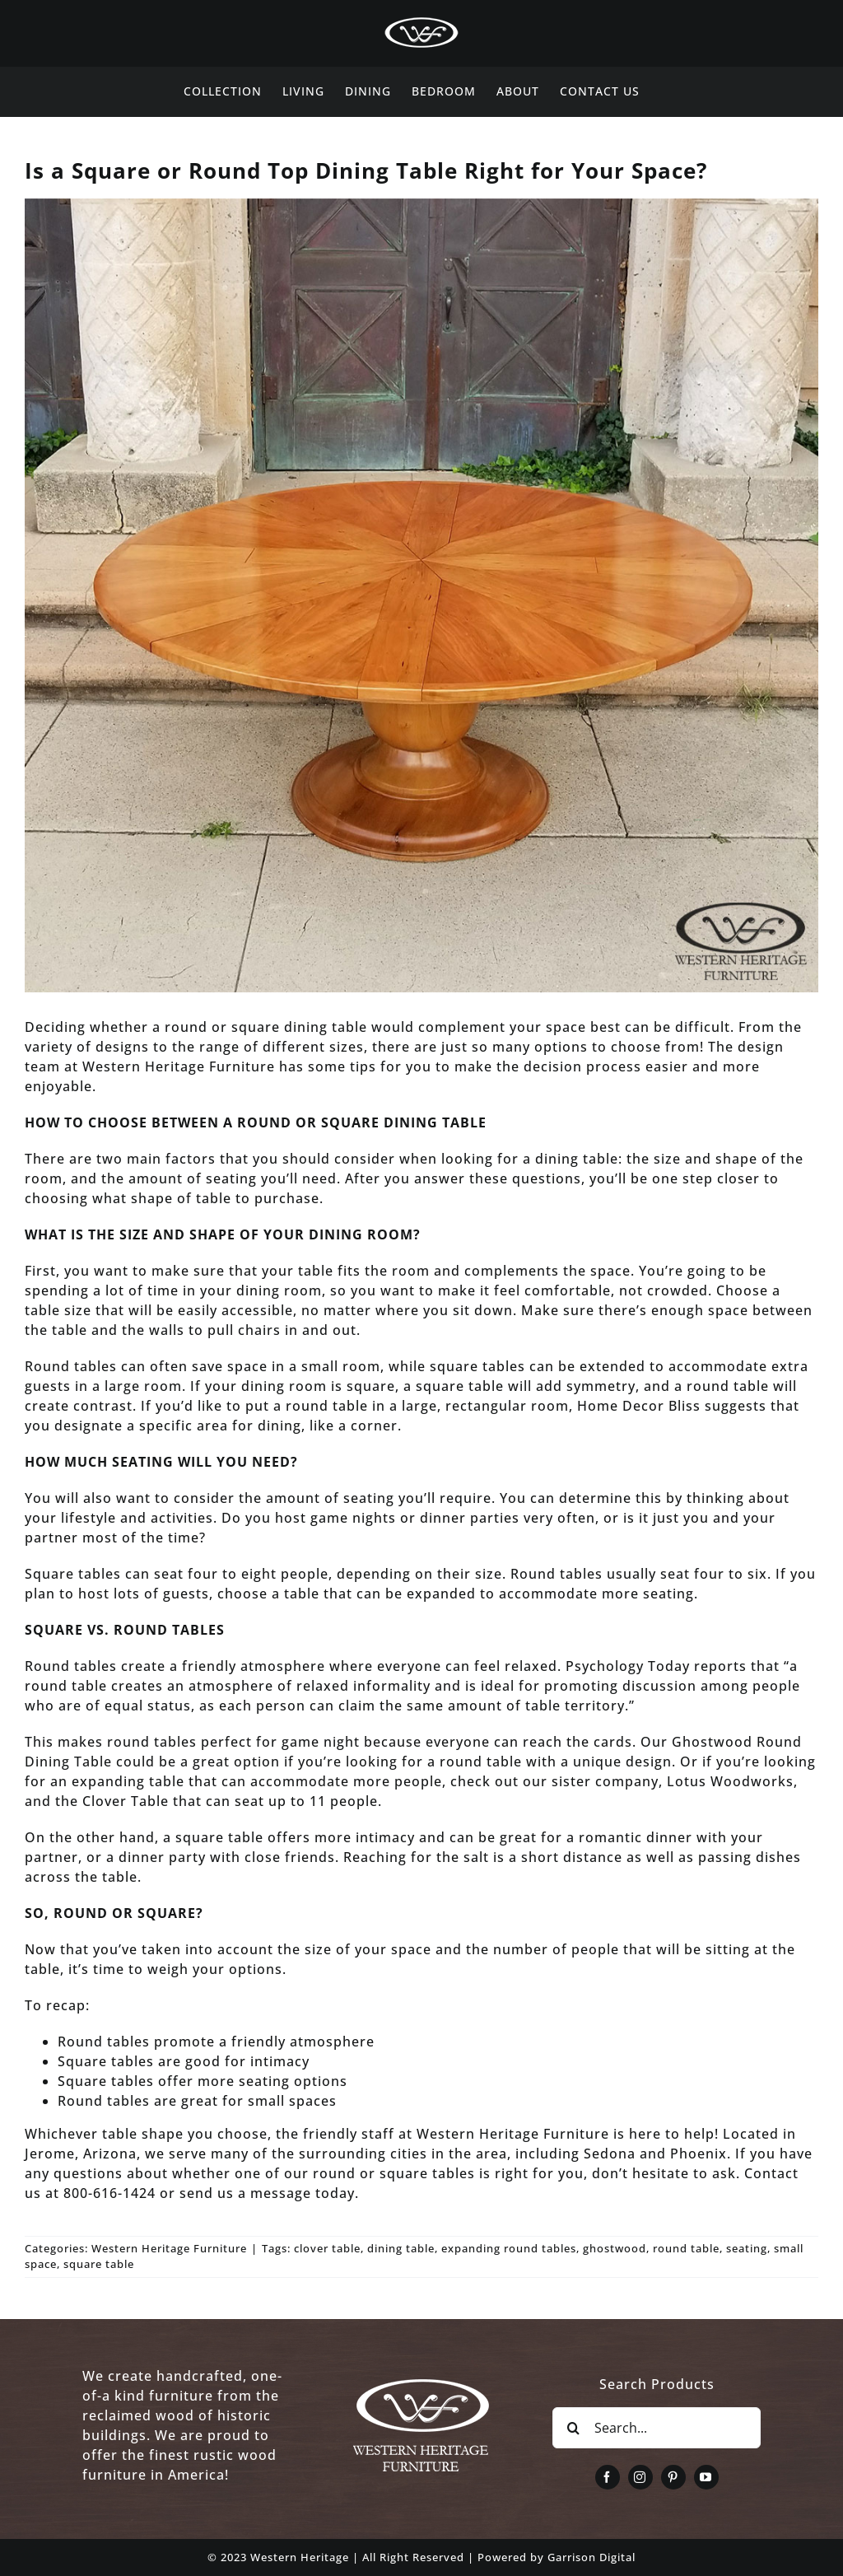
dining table (401, 2248)
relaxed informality (363, 1686)
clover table (327, 2248)
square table (98, 2263)
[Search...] (656, 2427)
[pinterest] (673, 2477)
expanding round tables (508, 2248)
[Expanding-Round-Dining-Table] (421, 595)
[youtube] (706, 2477)
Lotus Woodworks (728, 1781)
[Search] (573, 2427)
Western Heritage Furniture (169, 2248)
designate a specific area (141, 1425)
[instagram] (640, 2477)
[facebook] (607, 2477)
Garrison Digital (591, 2557)
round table (686, 2248)
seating (746, 2248)
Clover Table (123, 1801)
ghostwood (614, 2248)
